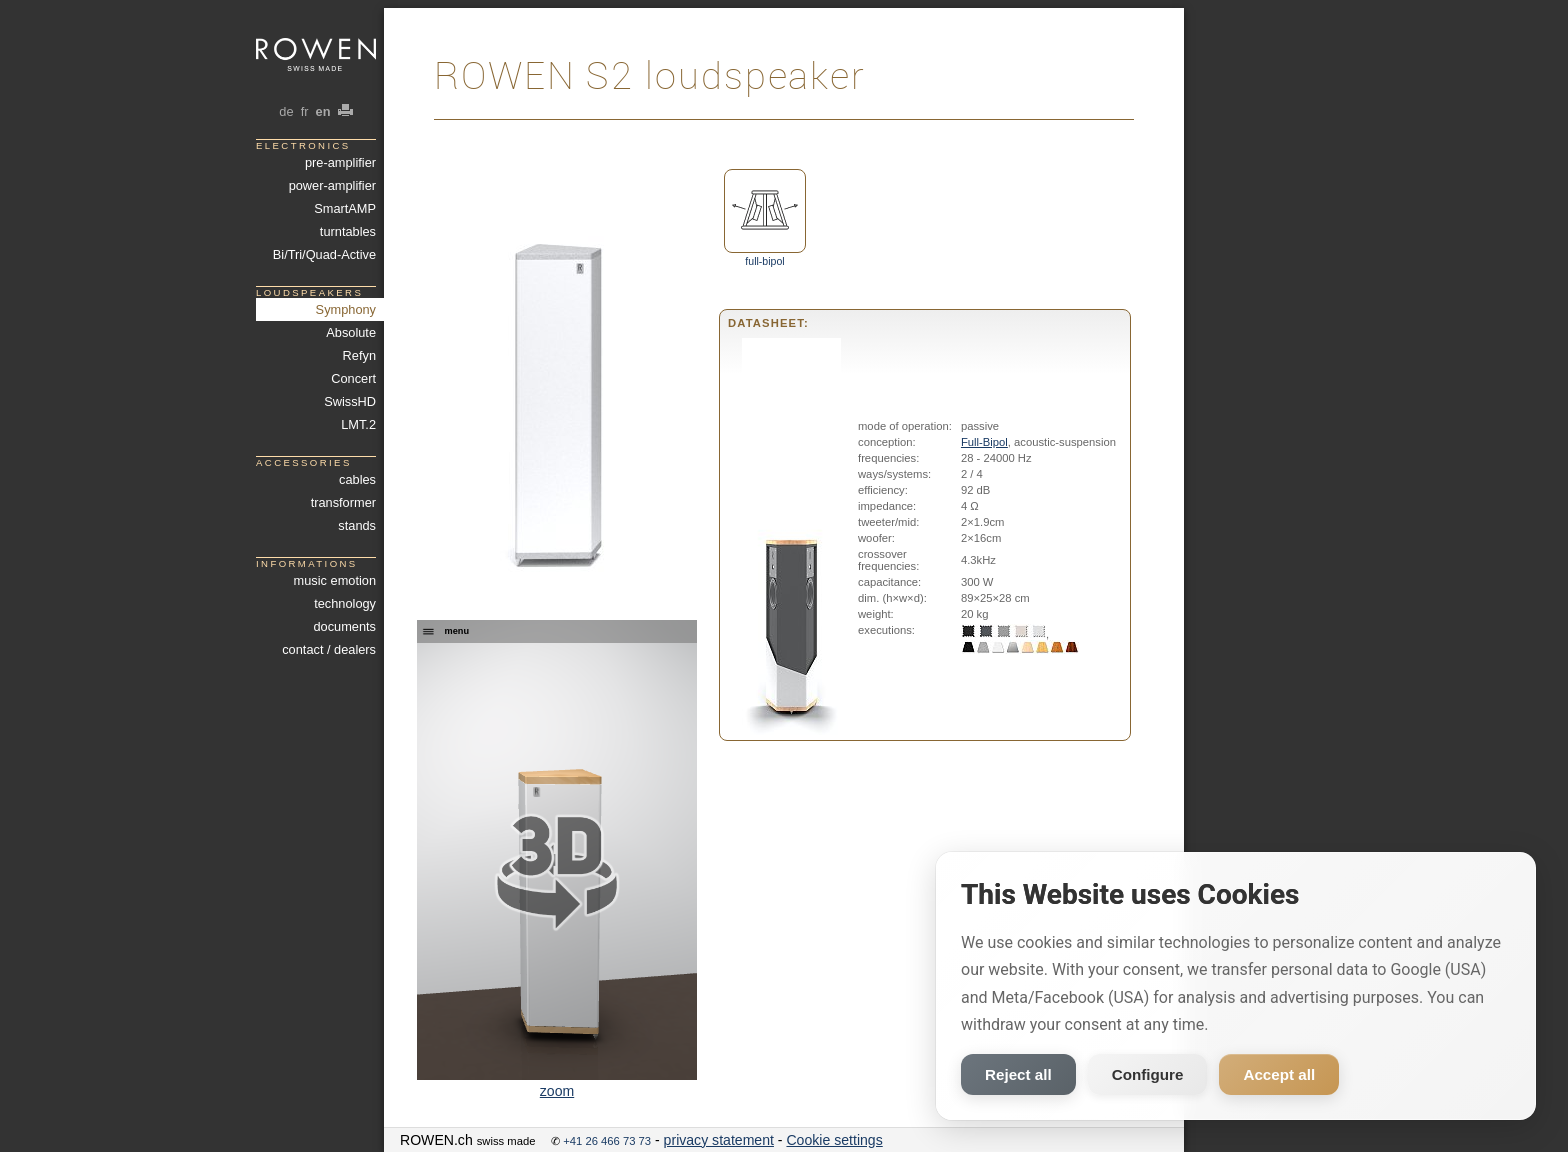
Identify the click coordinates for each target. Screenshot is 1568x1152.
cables (357, 479)
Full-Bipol (984, 442)
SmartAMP (345, 208)
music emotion (335, 580)
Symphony (346, 309)
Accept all (1279, 1074)
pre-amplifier (340, 162)
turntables (348, 231)
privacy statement (719, 1140)
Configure (1148, 1074)
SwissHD (350, 401)
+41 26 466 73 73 (607, 1141)
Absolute (351, 332)
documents (344, 626)
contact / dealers (329, 649)
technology (345, 603)
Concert (353, 378)
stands (357, 525)
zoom (557, 1091)
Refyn (359, 355)
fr (304, 111)
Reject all (1018, 1074)
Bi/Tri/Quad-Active (324, 254)
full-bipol (765, 218)
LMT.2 (358, 424)
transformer (343, 502)
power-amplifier (332, 185)
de (286, 111)
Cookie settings (834, 1140)
